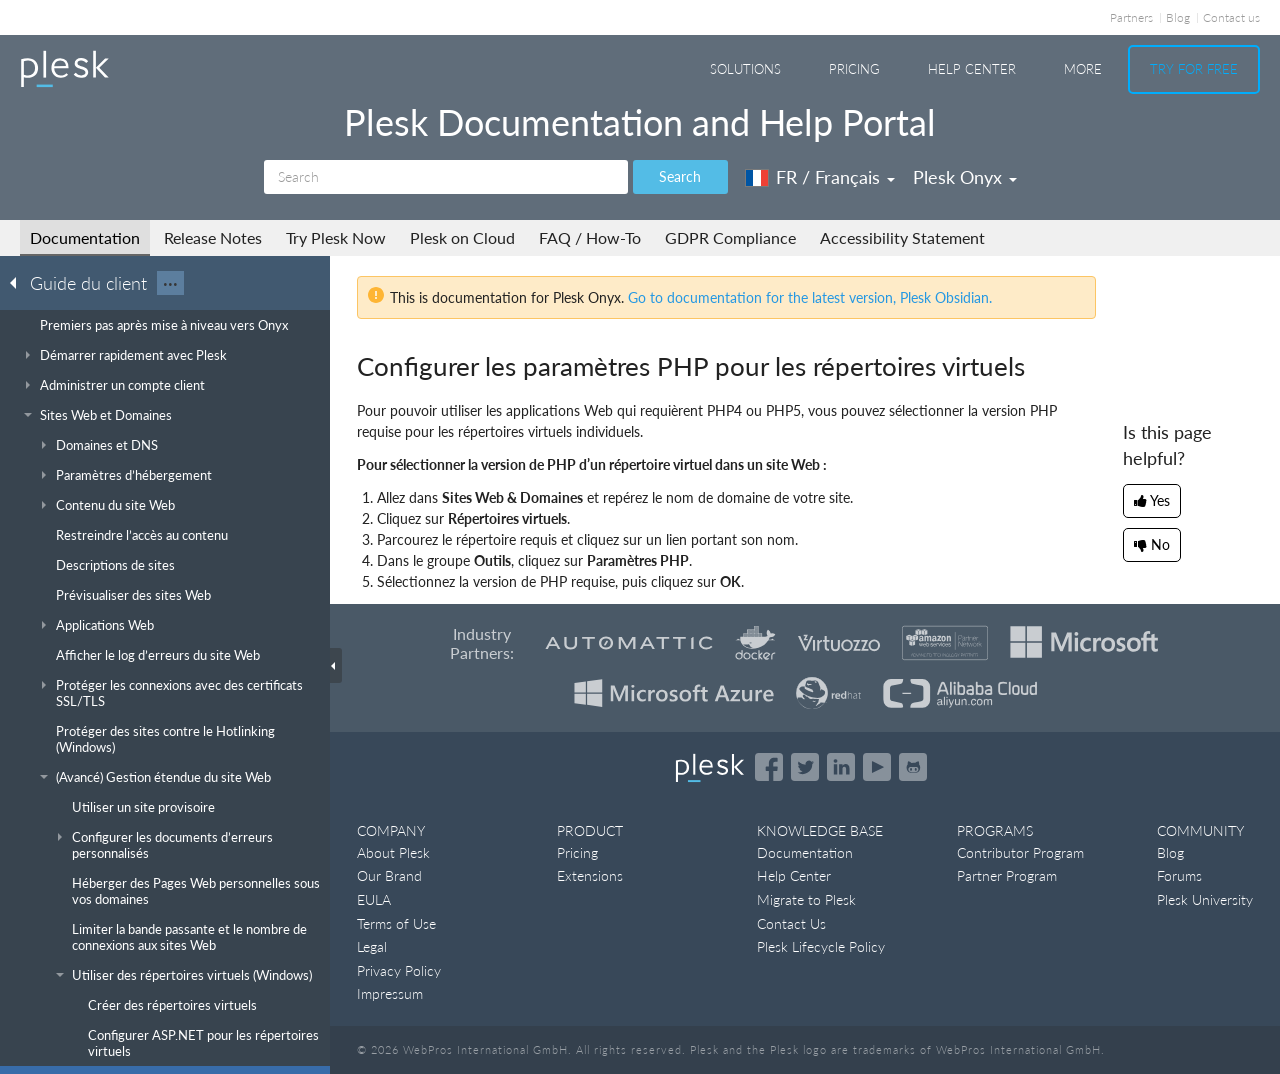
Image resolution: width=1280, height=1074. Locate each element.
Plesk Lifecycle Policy (821, 946)
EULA (374, 899)
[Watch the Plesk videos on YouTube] (877, 767)
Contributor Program (1020, 852)
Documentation (85, 237)
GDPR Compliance (730, 237)
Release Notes (213, 237)
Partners (1131, 17)
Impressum (390, 993)
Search (680, 176)
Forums (1179, 875)
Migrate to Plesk (806, 899)
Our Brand (389, 875)
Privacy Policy (399, 970)
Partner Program (1007, 875)
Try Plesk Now (336, 237)
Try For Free (1194, 69)
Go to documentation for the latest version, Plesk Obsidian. (810, 297)
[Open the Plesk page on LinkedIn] (841, 767)
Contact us (1231, 17)
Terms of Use (396, 923)
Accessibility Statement (902, 237)
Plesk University (1205, 899)
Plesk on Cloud (462, 237)
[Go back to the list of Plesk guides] (19, 282)
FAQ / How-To (590, 237)
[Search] (446, 177)
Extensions (590, 875)
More (1083, 69)
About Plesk (393, 852)
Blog (1178, 17)
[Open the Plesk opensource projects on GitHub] (913, 767)
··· (170, 283)
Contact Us (791, 923)
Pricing (854, 69)
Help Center (972, 69)
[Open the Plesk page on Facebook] (769, 767)
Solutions (745, 69)
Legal (372, 946)
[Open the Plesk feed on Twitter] (805, 767)
